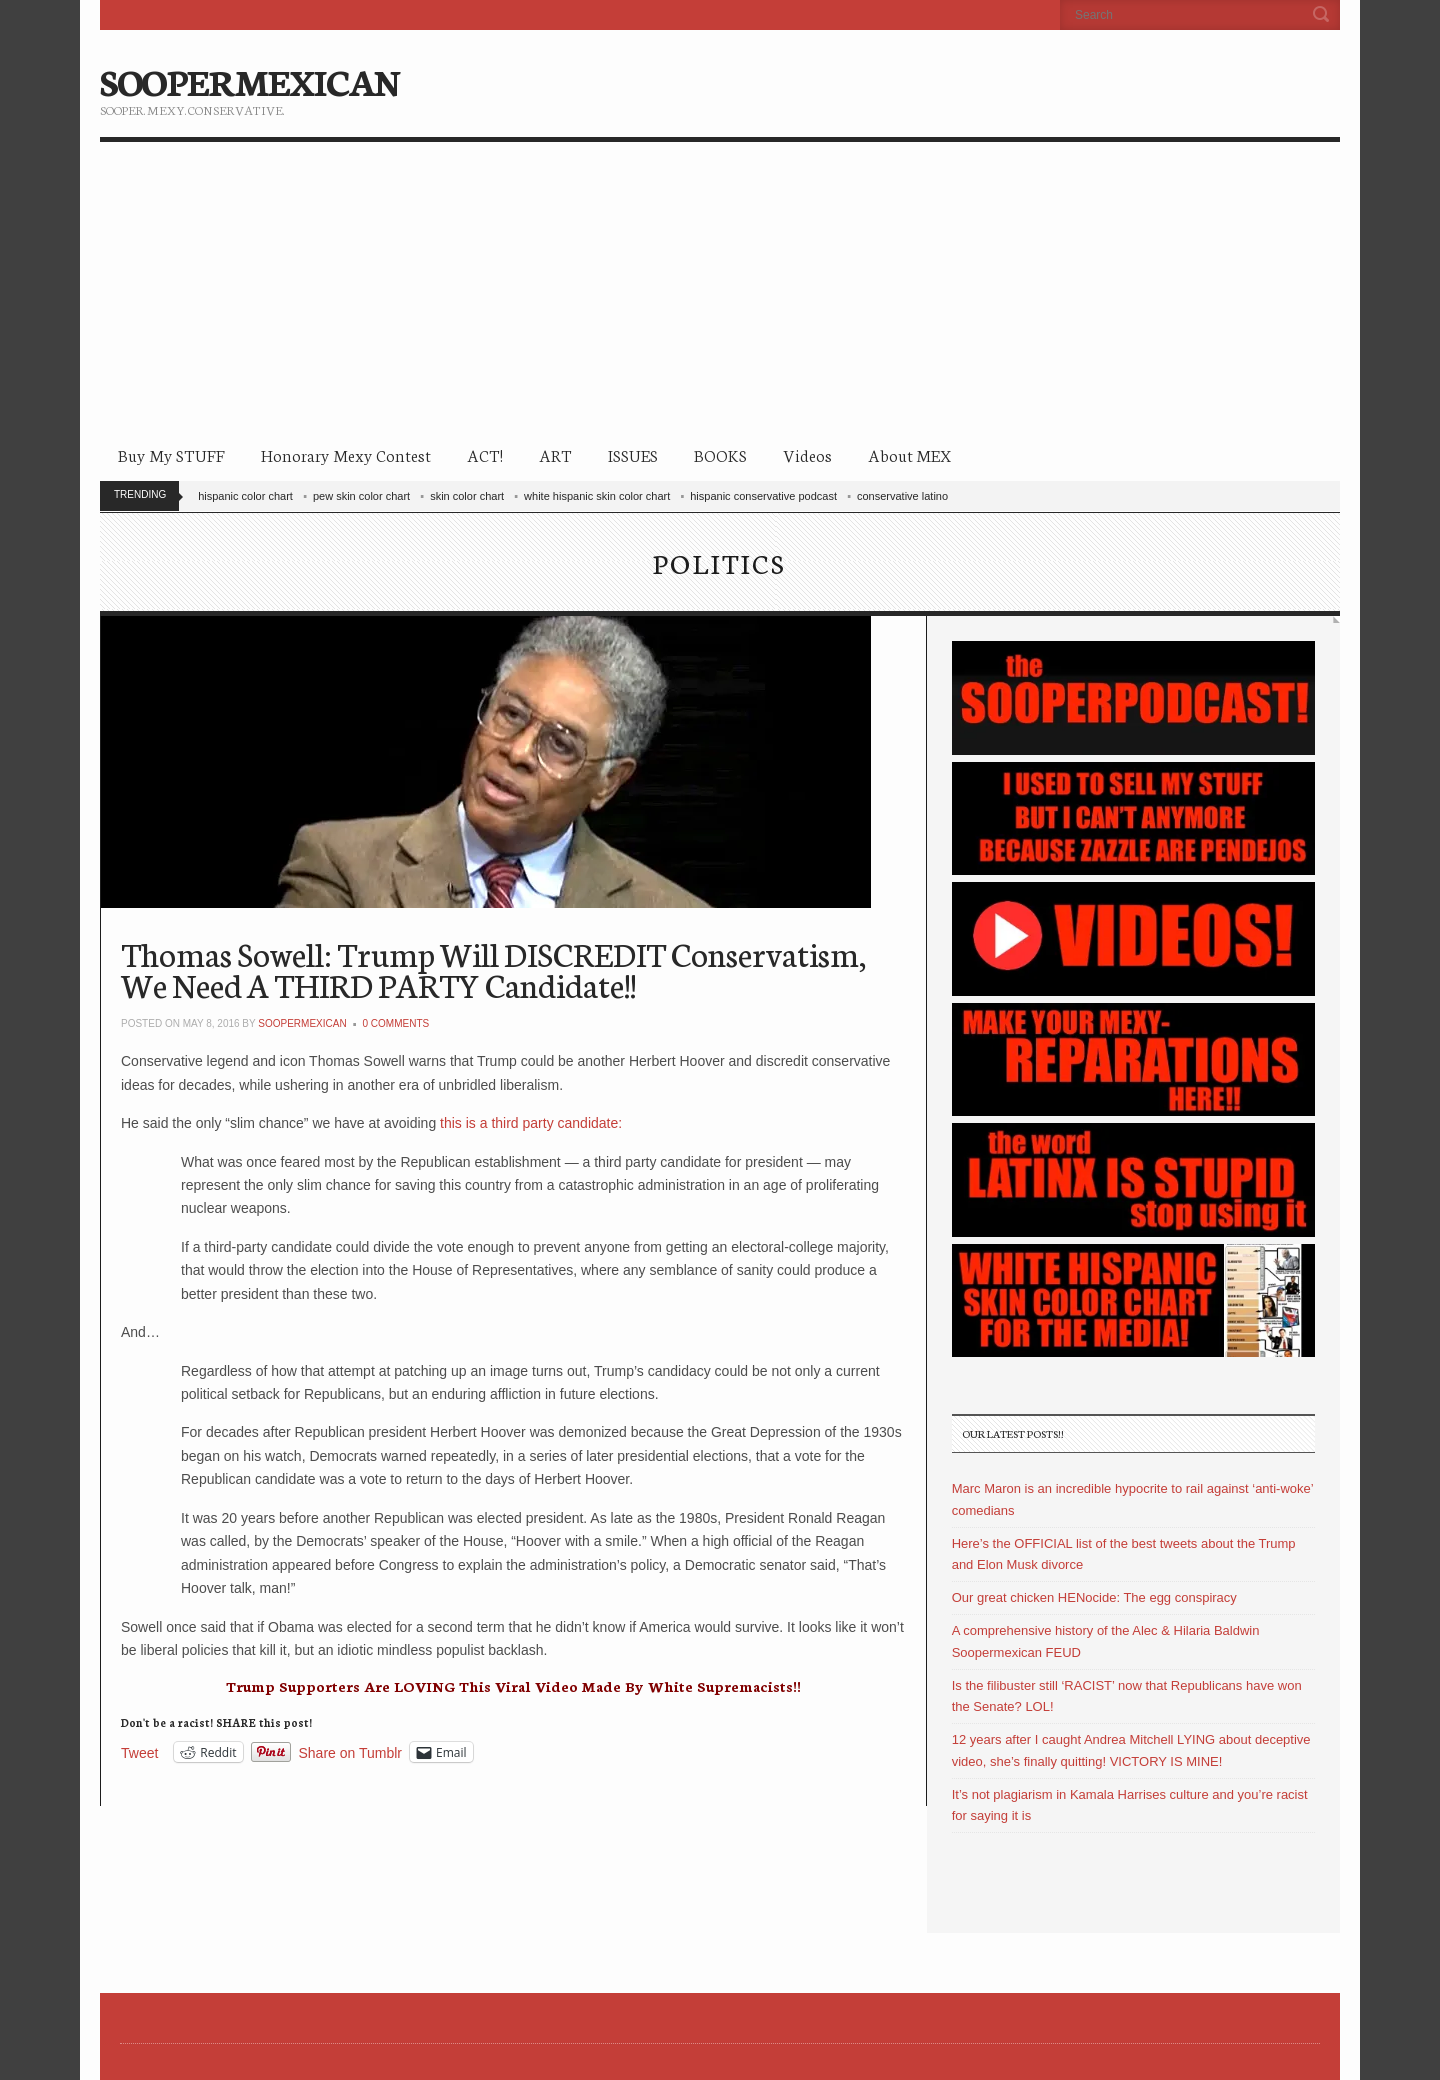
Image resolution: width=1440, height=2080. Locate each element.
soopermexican (302, 1023)
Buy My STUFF (171, 454)
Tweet (139, 1752)
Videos (807, 454)
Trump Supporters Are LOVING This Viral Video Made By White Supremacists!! (513, 1686)
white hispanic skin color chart (597, 496)
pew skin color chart (361, 496)
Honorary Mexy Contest (346, 454)
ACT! (485, 454)
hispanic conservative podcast (763, 496)
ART (555, 454)
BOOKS (720, 454)
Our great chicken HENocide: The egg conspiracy (1094, 1597)
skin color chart (467, 496)
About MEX (909, 454)
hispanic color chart (245, 496)
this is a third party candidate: (529, 1123)
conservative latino (902, 496)
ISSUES (633, 454)
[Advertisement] (720, 292)
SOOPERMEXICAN (249, 80)
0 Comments (396, 1023)
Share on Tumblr (351, 1752)
